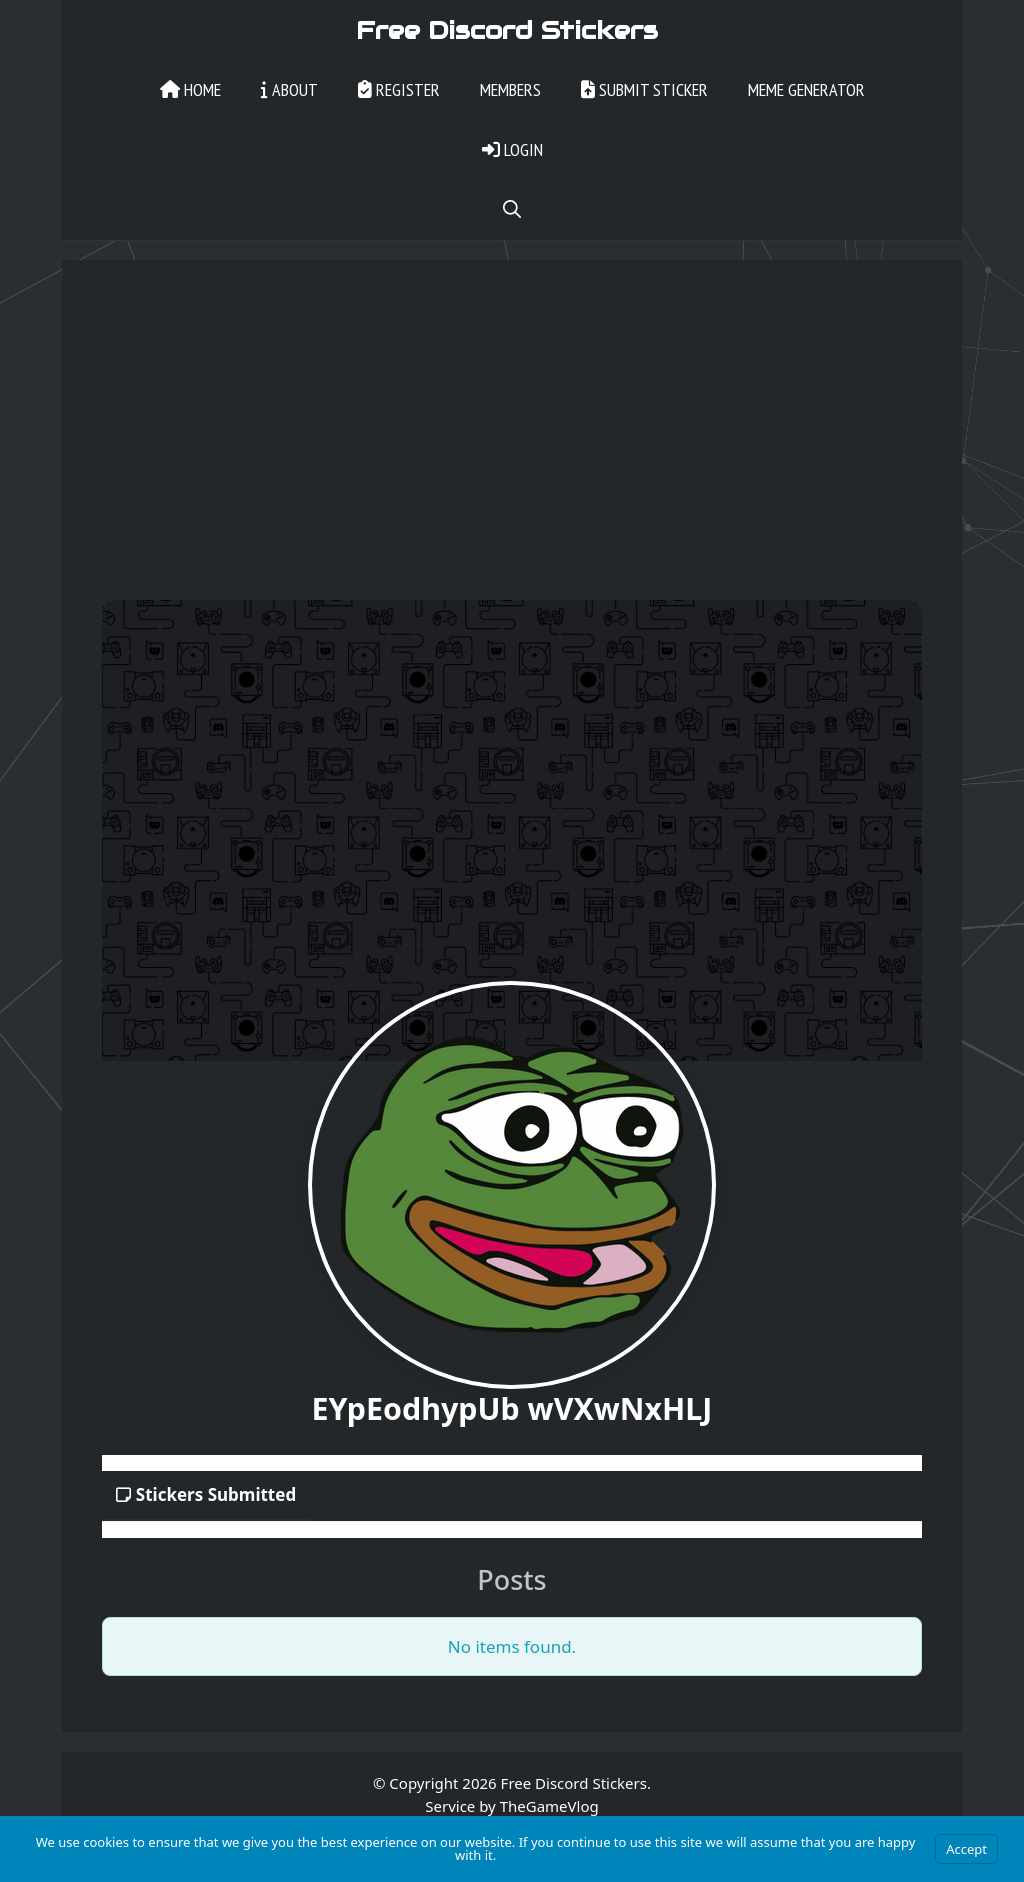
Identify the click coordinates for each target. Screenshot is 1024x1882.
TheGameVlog (549, 1806)
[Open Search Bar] (512, 210)
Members (510, 89)
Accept (966, 1849)
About (289, 89)
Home (190, 89)
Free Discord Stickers (507, 30)
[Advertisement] (512, 450)
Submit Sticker (644, 89)
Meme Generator (806, 89)
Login (512, 149)
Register (399, 89)
